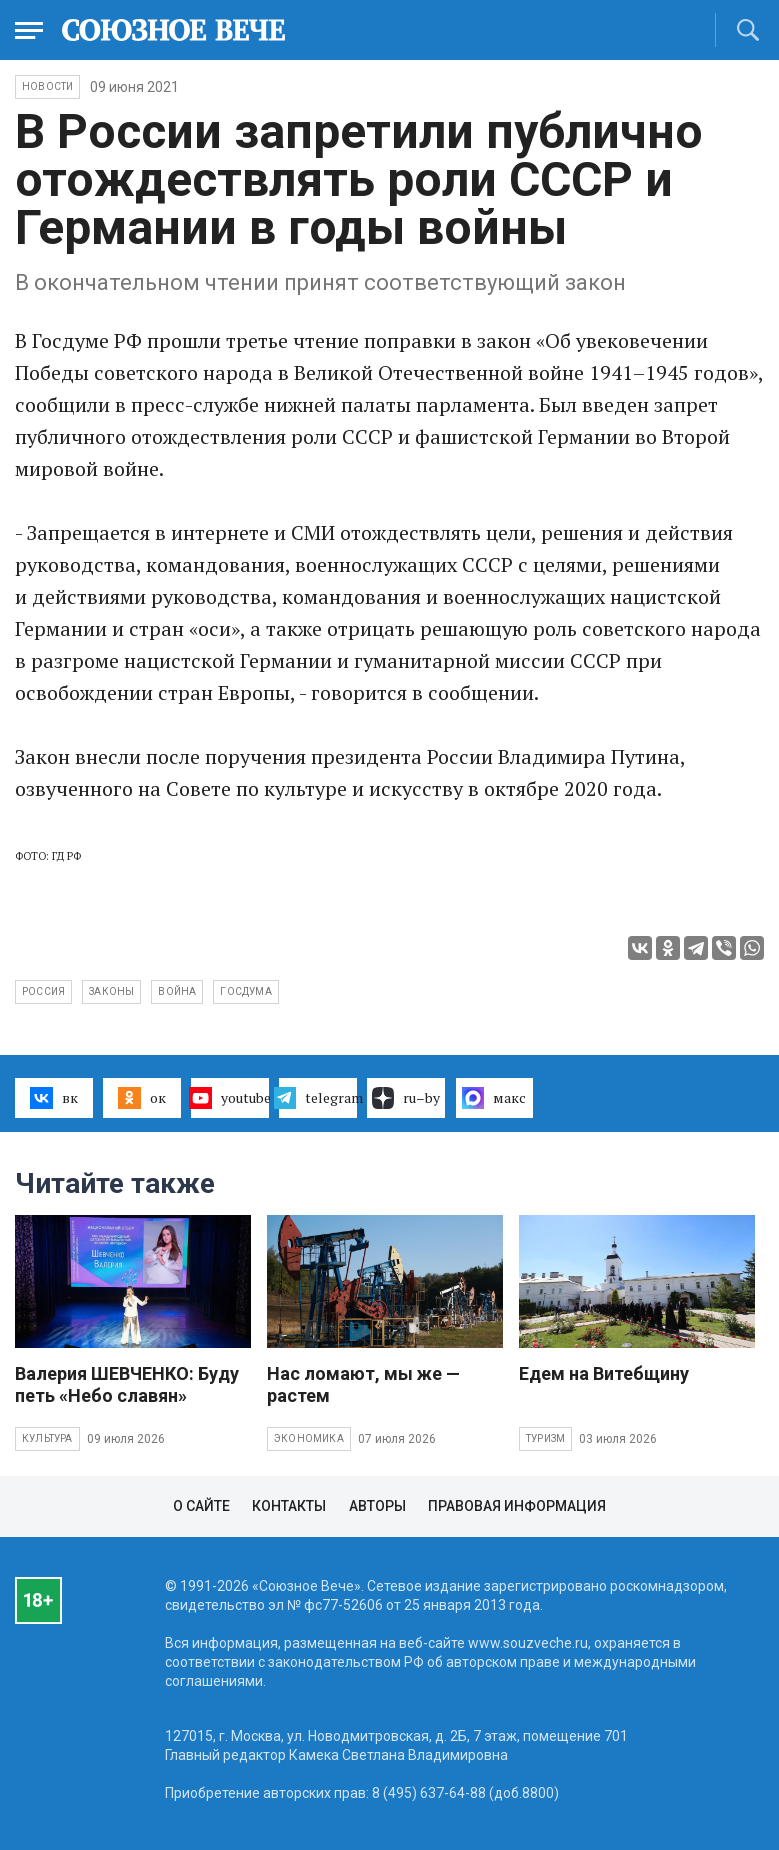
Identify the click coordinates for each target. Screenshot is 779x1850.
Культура (47, 1438)
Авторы (377, 1506)
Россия (43, 991)
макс (494, 1098)
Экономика (309, 1438)
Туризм (545, 1438)
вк (53, 1098)
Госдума (245, 991)
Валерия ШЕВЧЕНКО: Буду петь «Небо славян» (127, 1384)
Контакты (289, 1506)
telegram (318, 1098)
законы (111, 991)
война (177, 991)
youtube (230, 1098)
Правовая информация (517, 1506)
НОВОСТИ (47, 86)
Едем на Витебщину (604, 1373)
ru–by (406, 1098)
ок (141, 1098)
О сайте (201, 1506)
